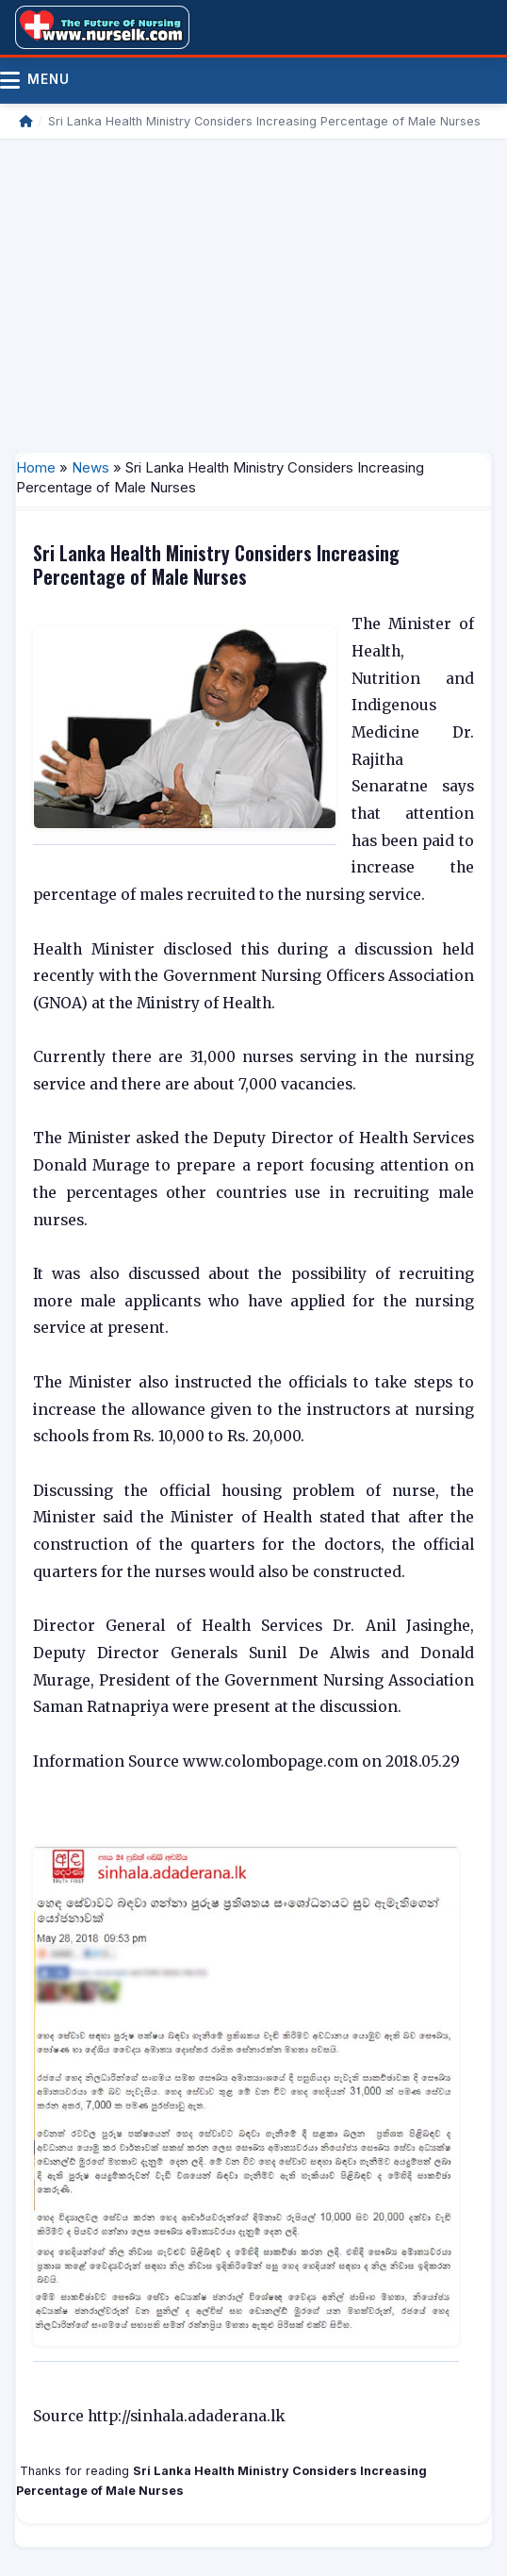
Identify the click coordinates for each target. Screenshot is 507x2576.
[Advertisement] (253, 290)
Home (36, 467)
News (90, 467)
